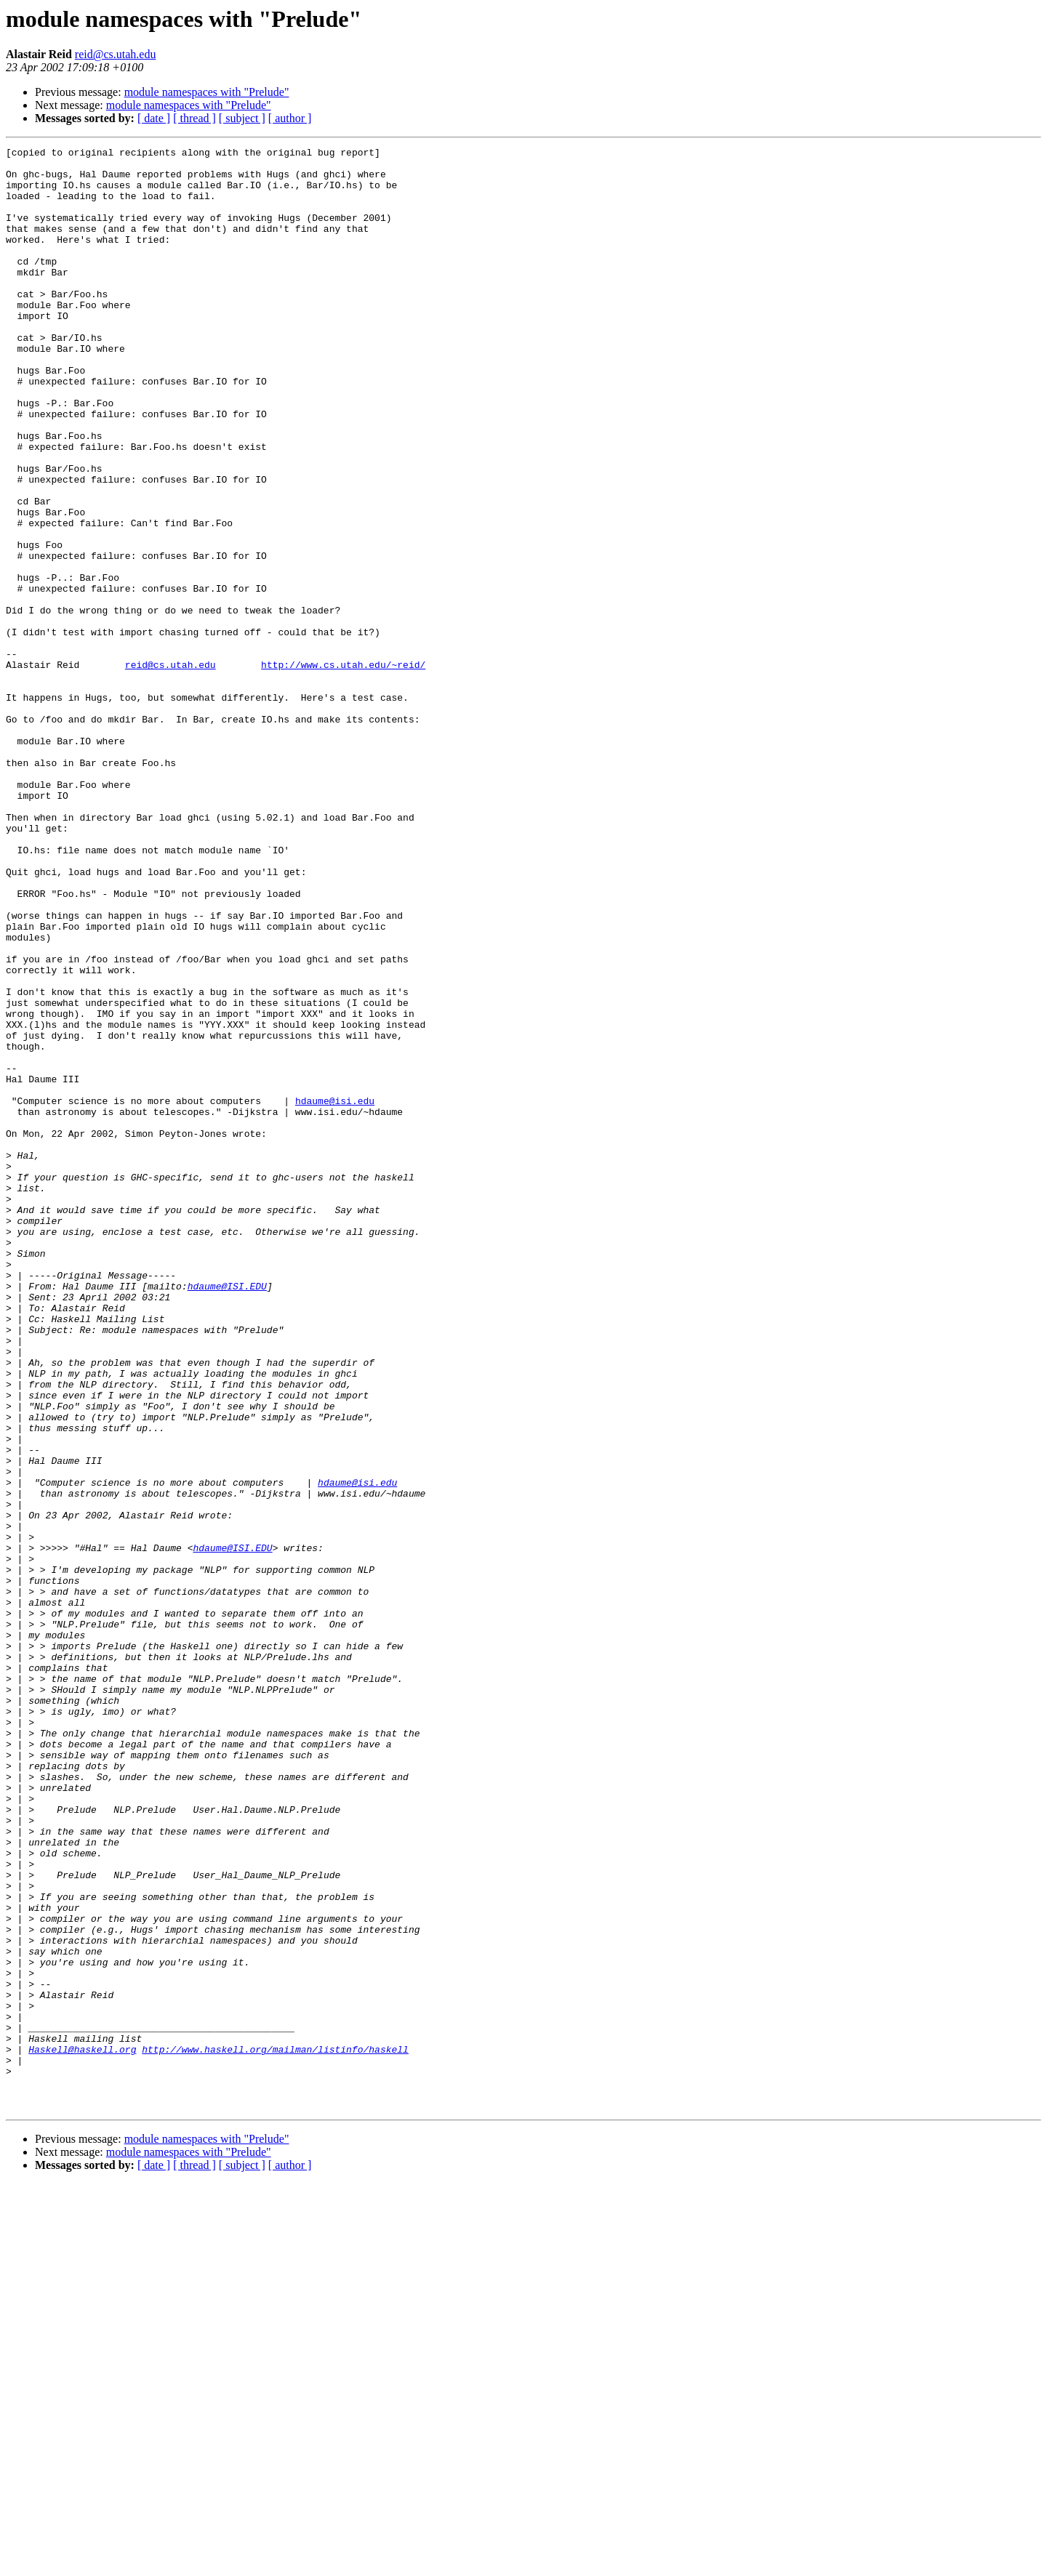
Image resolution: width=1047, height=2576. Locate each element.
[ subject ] (242, 118)
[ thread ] (194, 118)
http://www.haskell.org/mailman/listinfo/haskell (275, 2430)
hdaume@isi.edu (334, 1292)
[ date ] (153, 118)
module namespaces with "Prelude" (206, 92)
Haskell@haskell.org (82, 2430)
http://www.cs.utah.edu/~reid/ (343, 769)
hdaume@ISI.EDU (227, 1514)
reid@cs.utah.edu (115, 54)
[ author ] (290, 118)
